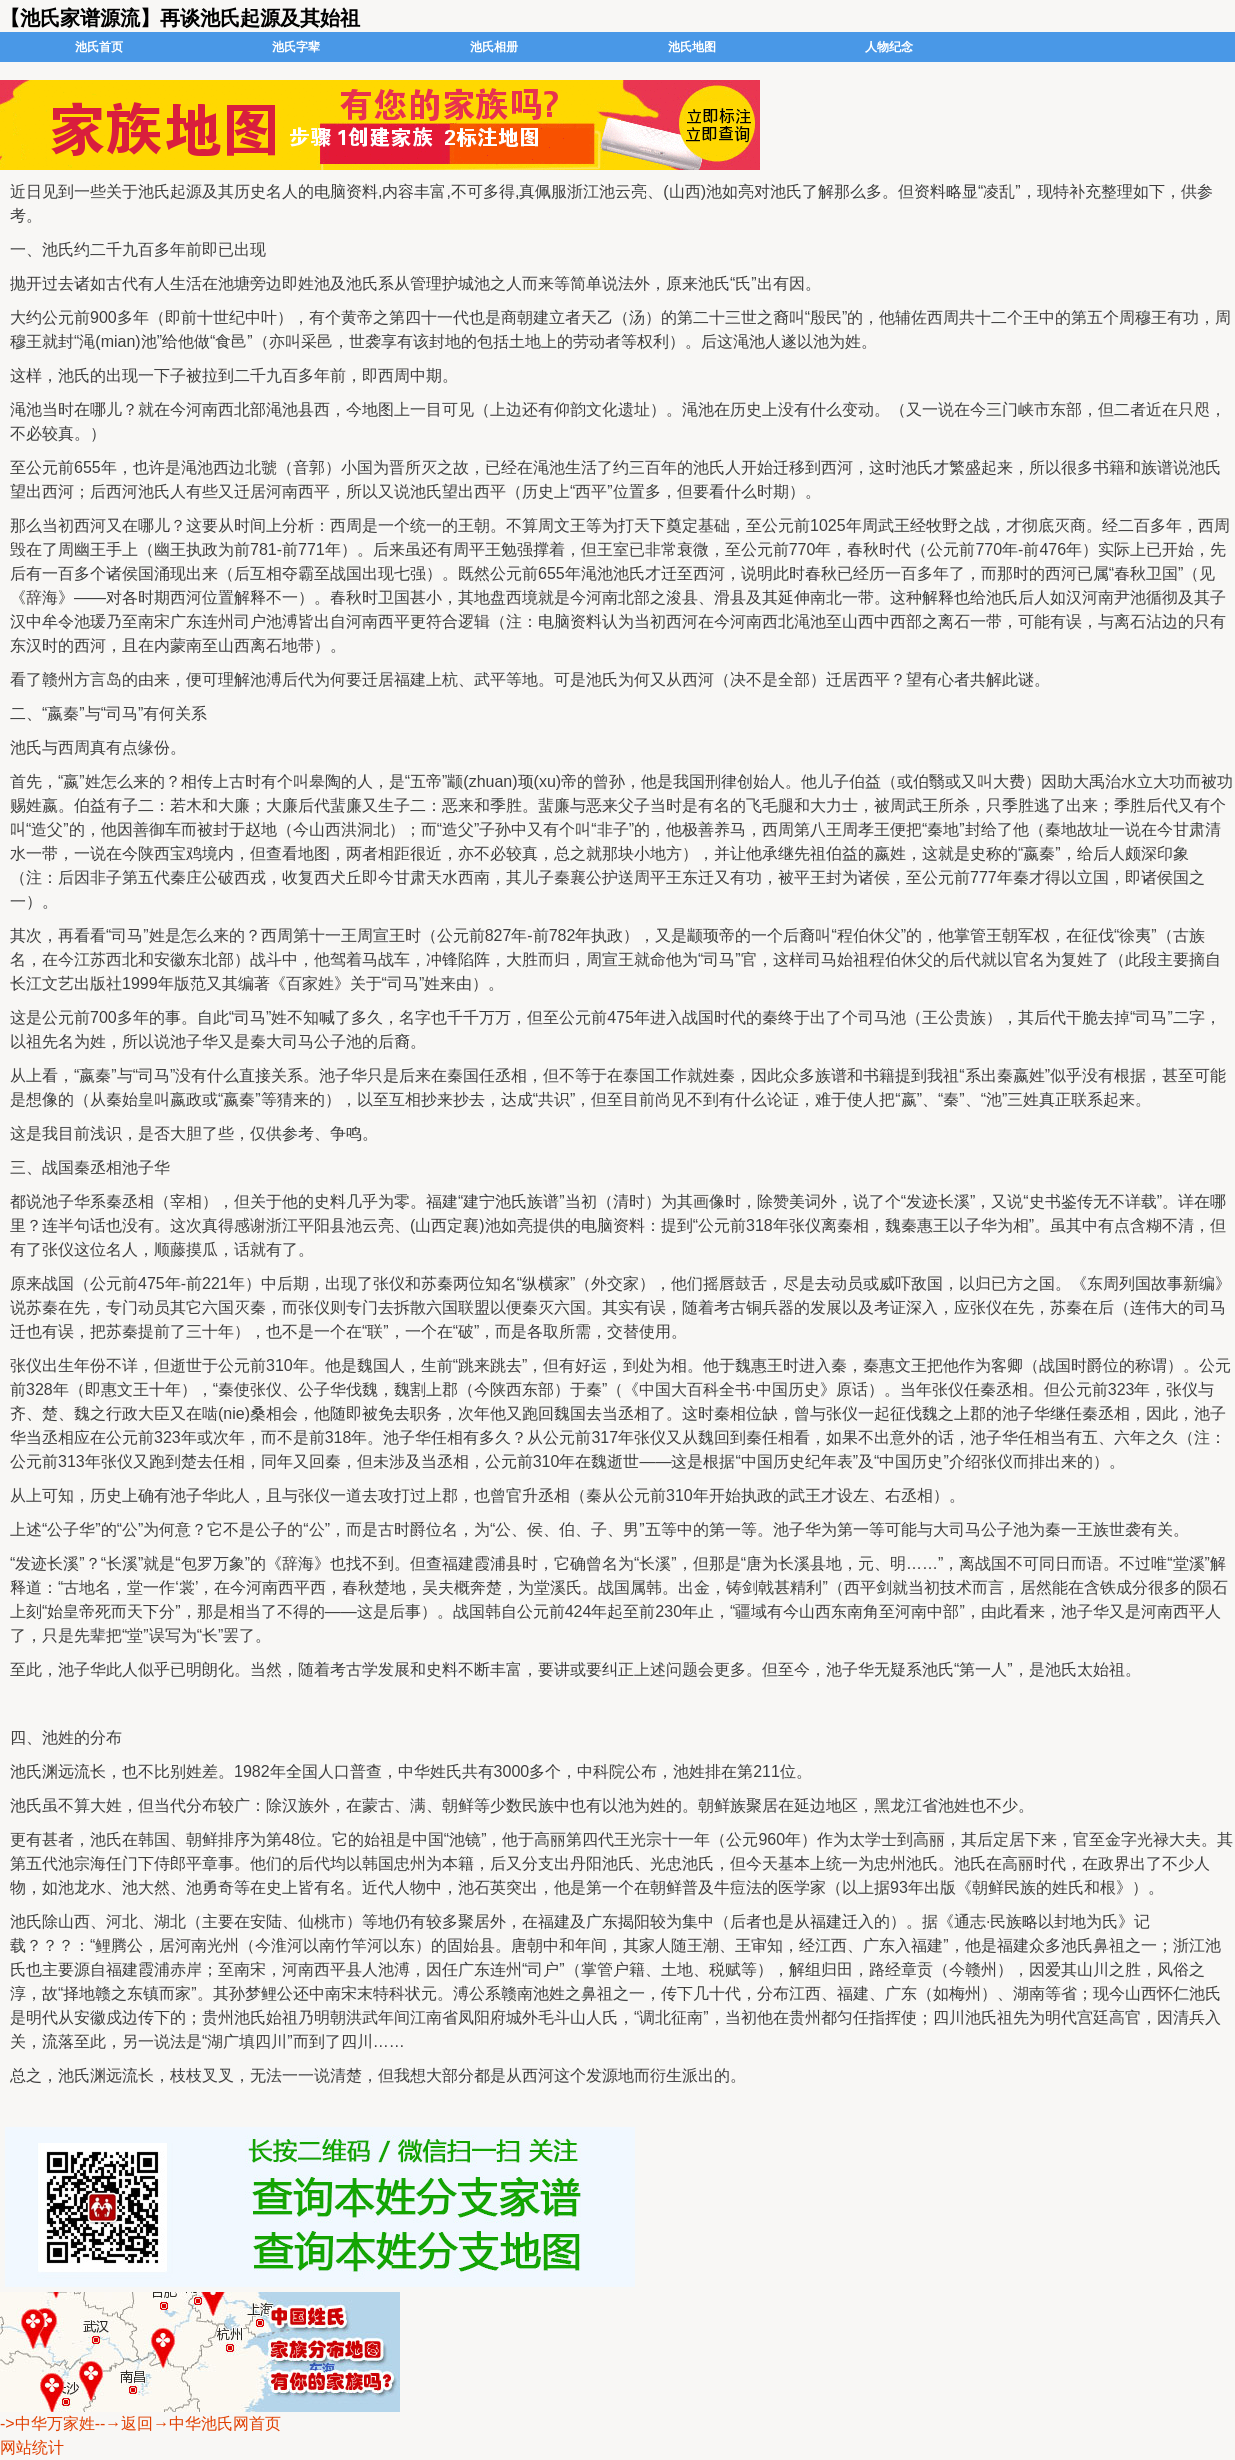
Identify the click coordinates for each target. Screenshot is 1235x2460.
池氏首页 (99, 47)
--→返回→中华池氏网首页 (188, 2423)
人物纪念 (889, 47)
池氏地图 (692, 47)
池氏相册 (494, 47)
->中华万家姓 (47, 2423)
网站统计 (32, 2447)
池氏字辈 (296, 47)
